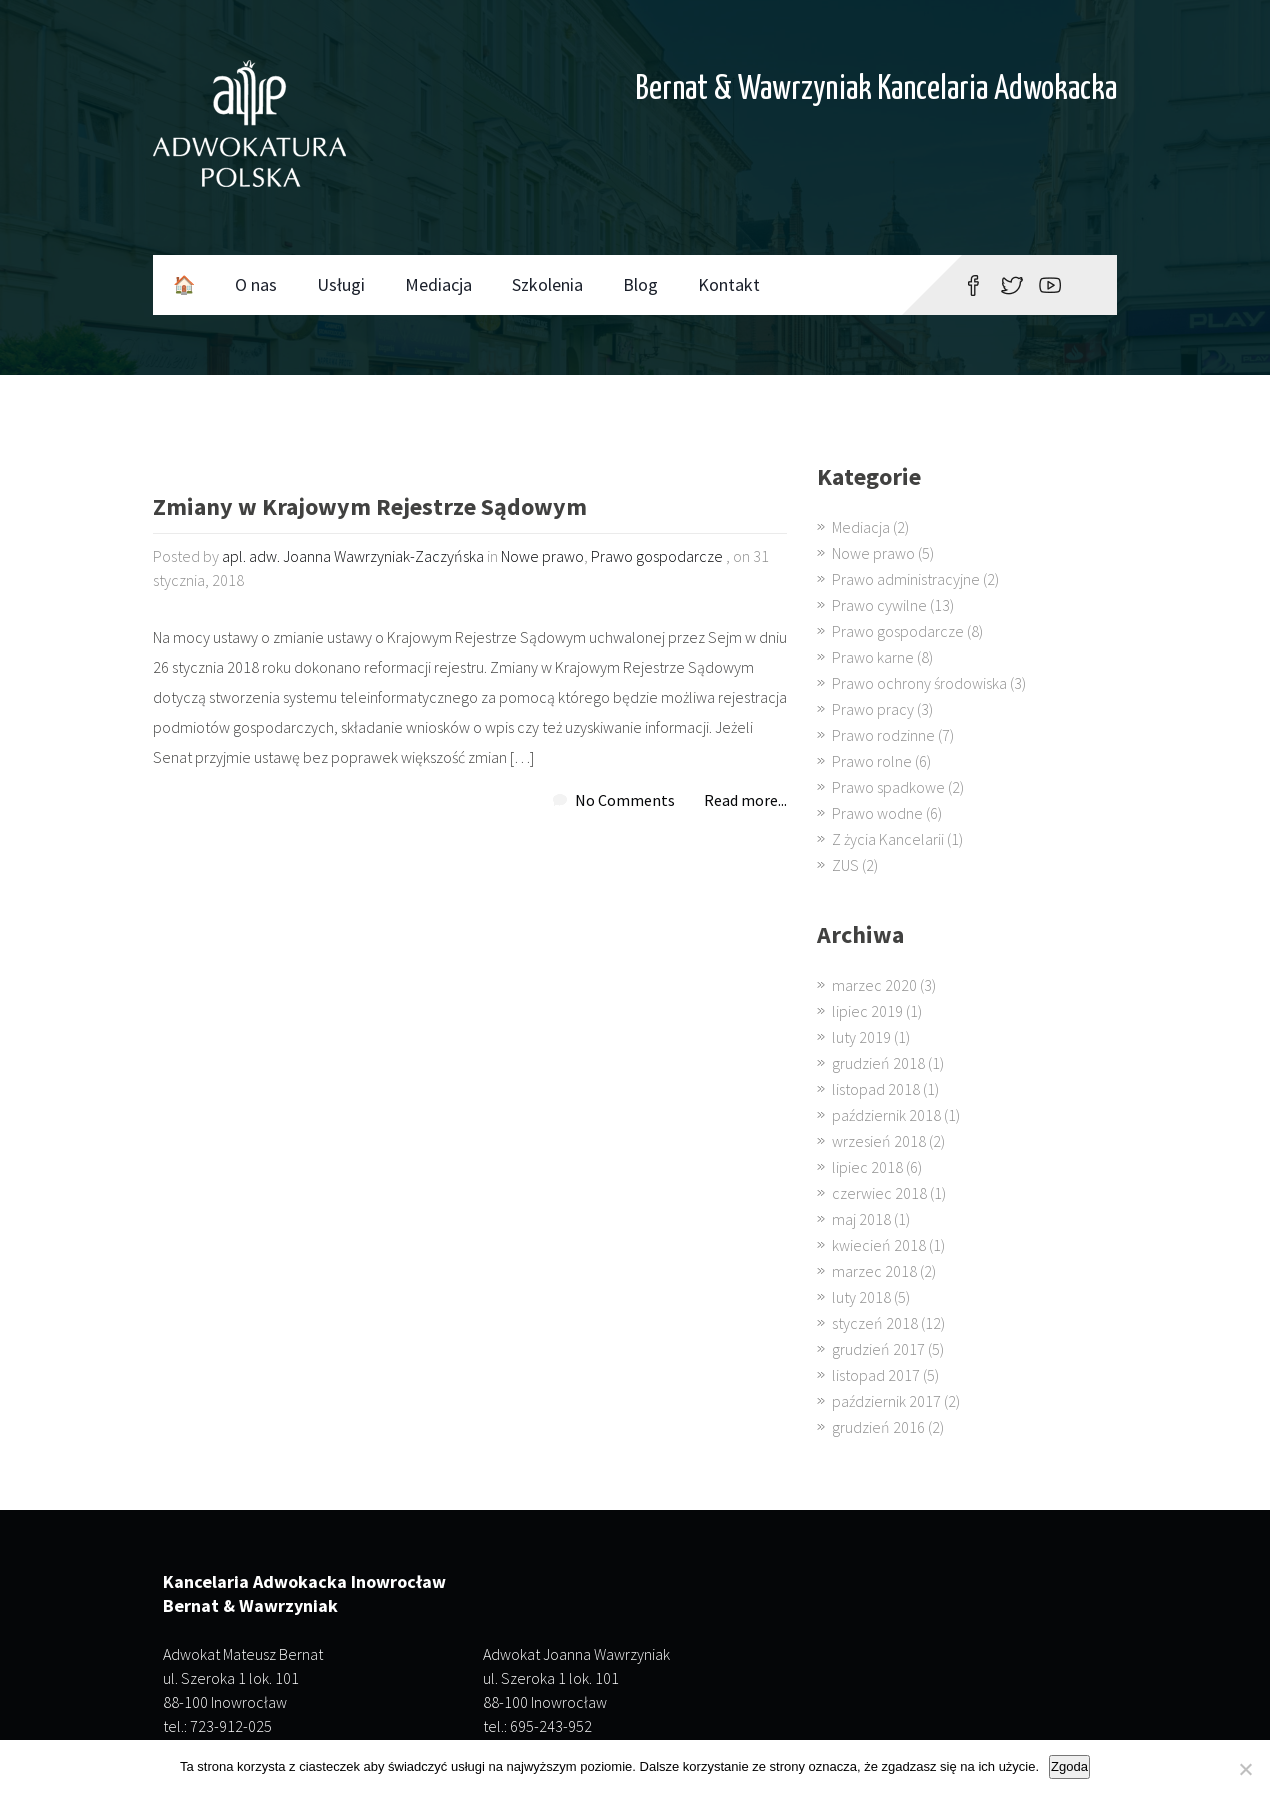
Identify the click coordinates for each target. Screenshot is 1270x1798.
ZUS (845, 865)
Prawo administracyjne (906, 579)
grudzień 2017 (878, 1349)
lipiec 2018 (867, 1167)
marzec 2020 (874, 985)
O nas (256, 284)
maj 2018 (861, 1219)
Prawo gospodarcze (657, 556)
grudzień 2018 (878, 1063)
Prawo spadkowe (888, 787)
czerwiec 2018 (879, 1193)
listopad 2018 (876, 1089)
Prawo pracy (873, 709)
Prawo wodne (877, 813)
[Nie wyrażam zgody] (1245, 1769)
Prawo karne (873, 657)
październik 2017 (886, 1401)
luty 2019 (861, 1037)
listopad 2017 (876, 1375)
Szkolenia (547, 284)
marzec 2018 (874, 1271)
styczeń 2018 (875, 1323)
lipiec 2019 (867, 1011)
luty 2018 (861, 1297)
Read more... (745, 800)
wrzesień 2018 (879, 1141)
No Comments (625, 800)
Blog (640, 284)
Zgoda (1069, 1766)
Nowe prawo (542, 556)
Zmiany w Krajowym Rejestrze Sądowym (370, 508)
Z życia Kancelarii (888, 839)
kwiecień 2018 (879, 1245)
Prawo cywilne (879, 605)
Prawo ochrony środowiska (919, 683)
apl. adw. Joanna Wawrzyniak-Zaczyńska (353, 556)
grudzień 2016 (878, 1427)
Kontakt (729, 284)
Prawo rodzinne (883, 735)
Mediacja (438, 284)
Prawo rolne (872, 761)
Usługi (341, 284)
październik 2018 (886, 1115)
